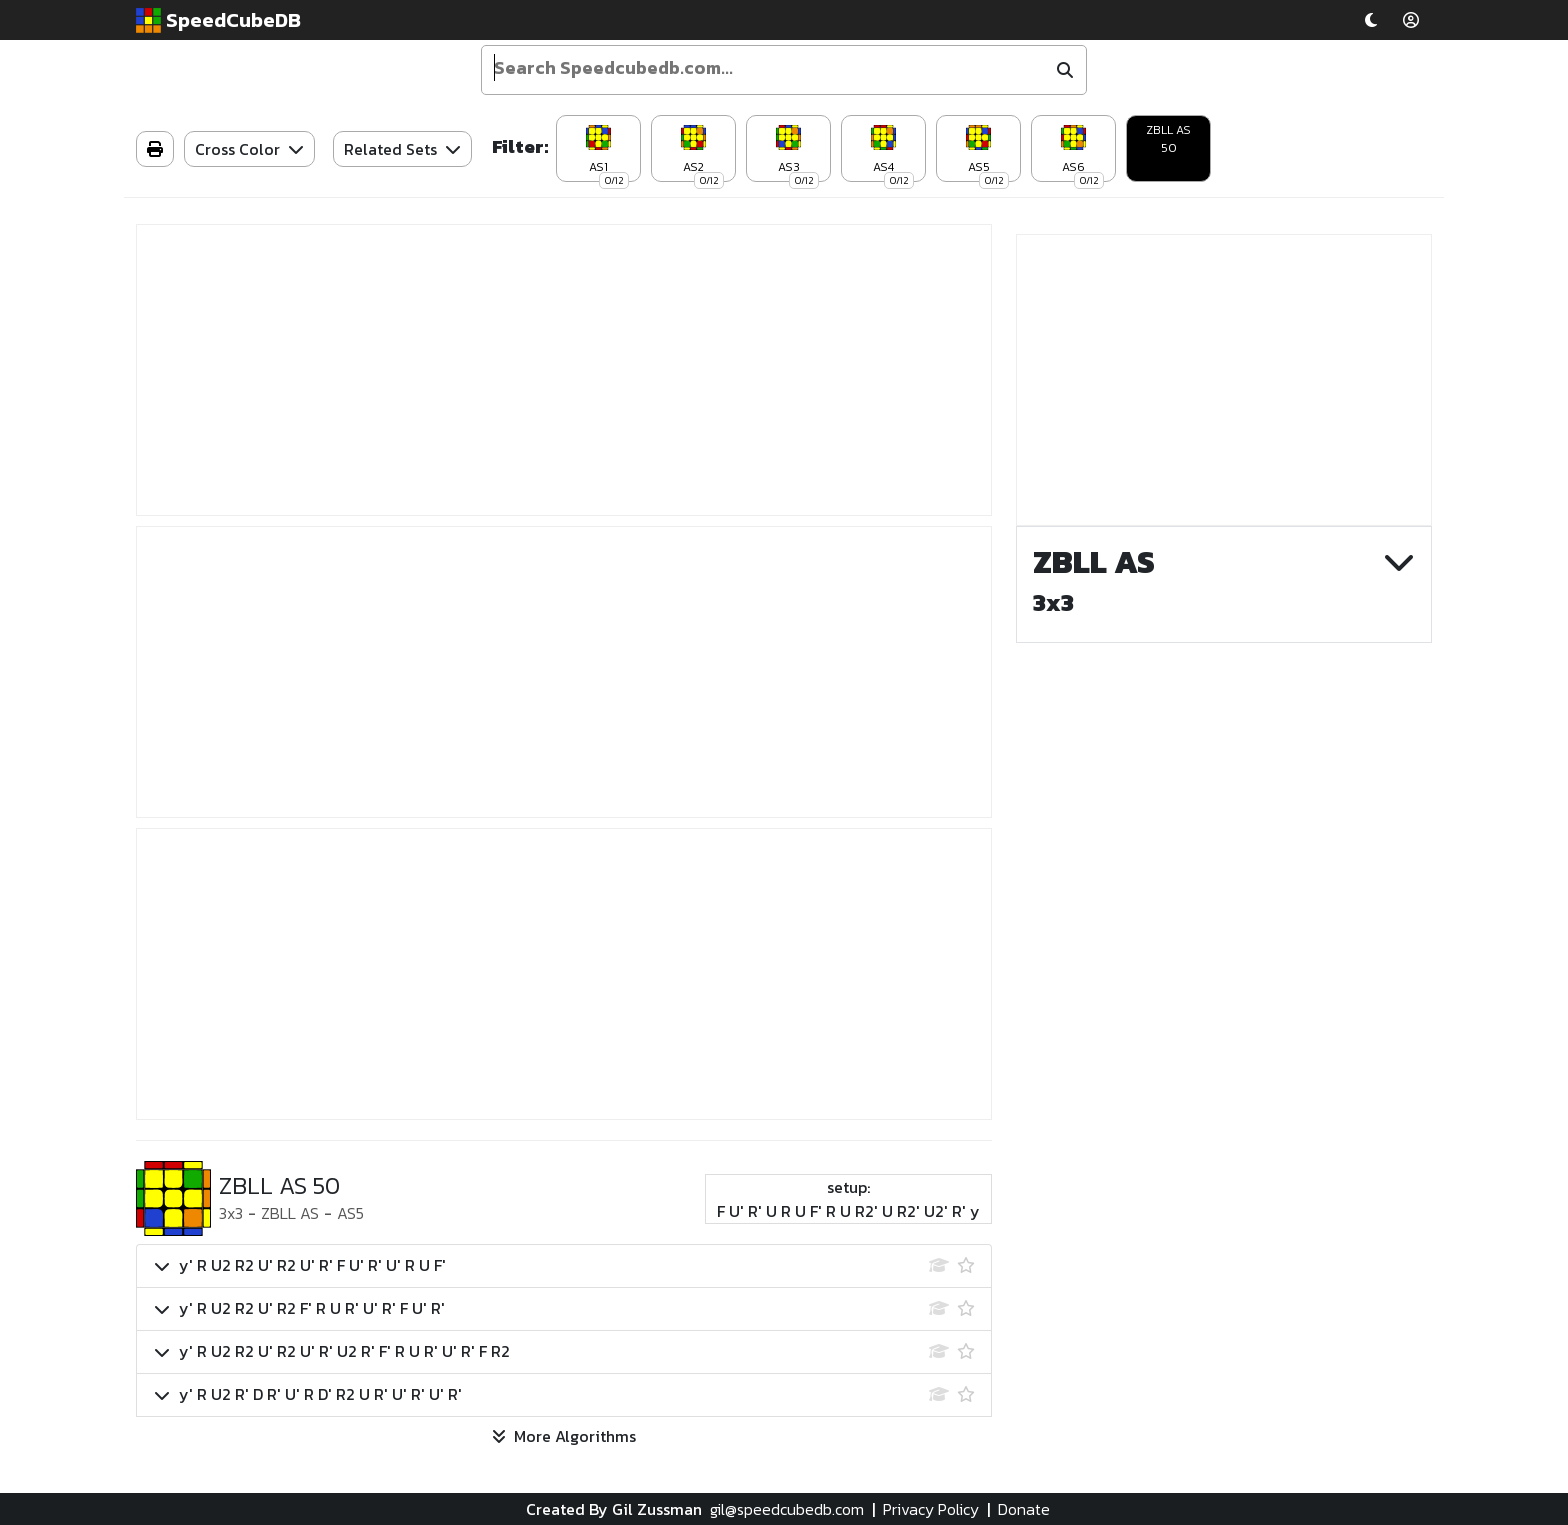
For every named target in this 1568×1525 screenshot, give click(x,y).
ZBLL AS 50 (1168, 139)
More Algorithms (564, 1436)
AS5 (350, 1213)
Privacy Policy (931, 1509)
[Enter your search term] (766, 68)
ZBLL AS (290, 1213)
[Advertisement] (564, 370)
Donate (1024, 1509)
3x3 (231, 1213)
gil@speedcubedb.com (787, 1509)
